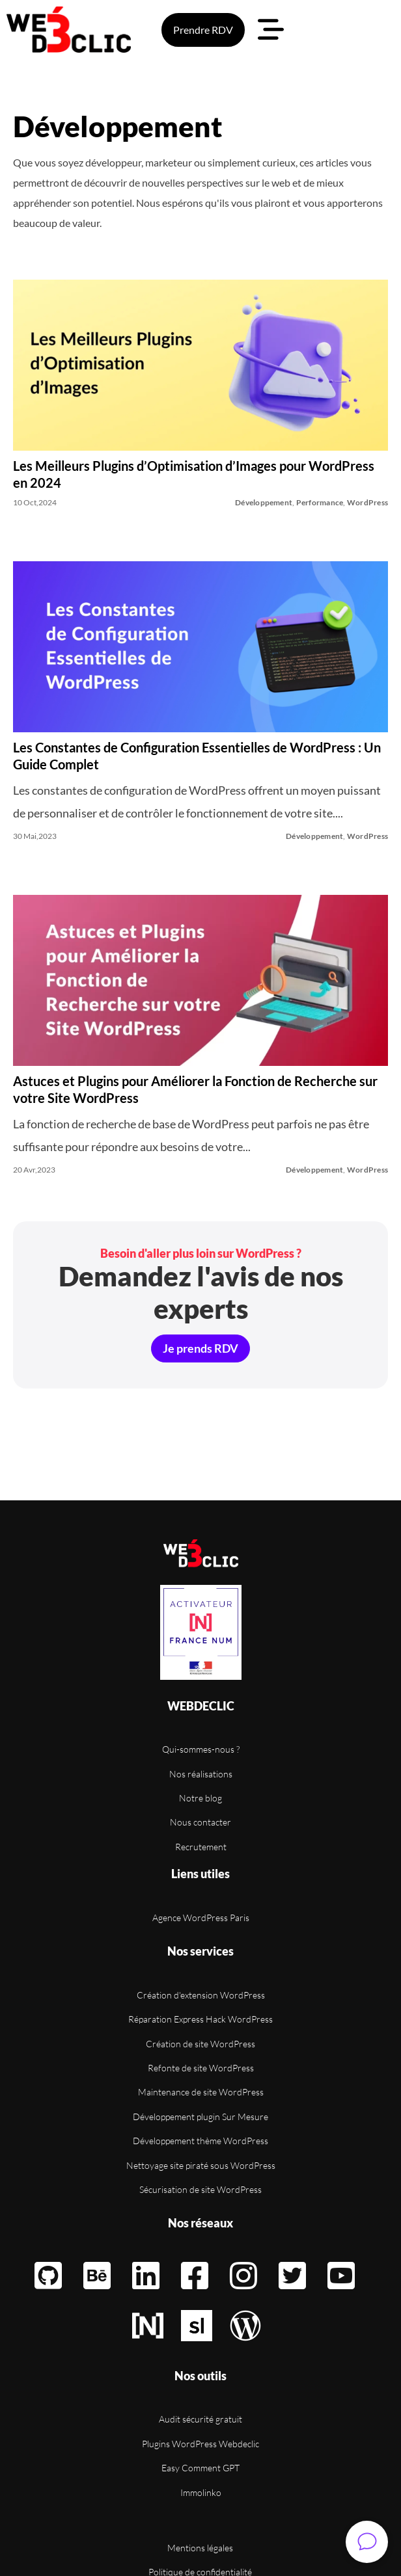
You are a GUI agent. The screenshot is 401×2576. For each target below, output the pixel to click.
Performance (320, 502)
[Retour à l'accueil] (200, 1553)
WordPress (367, 502)
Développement (263, 502)
